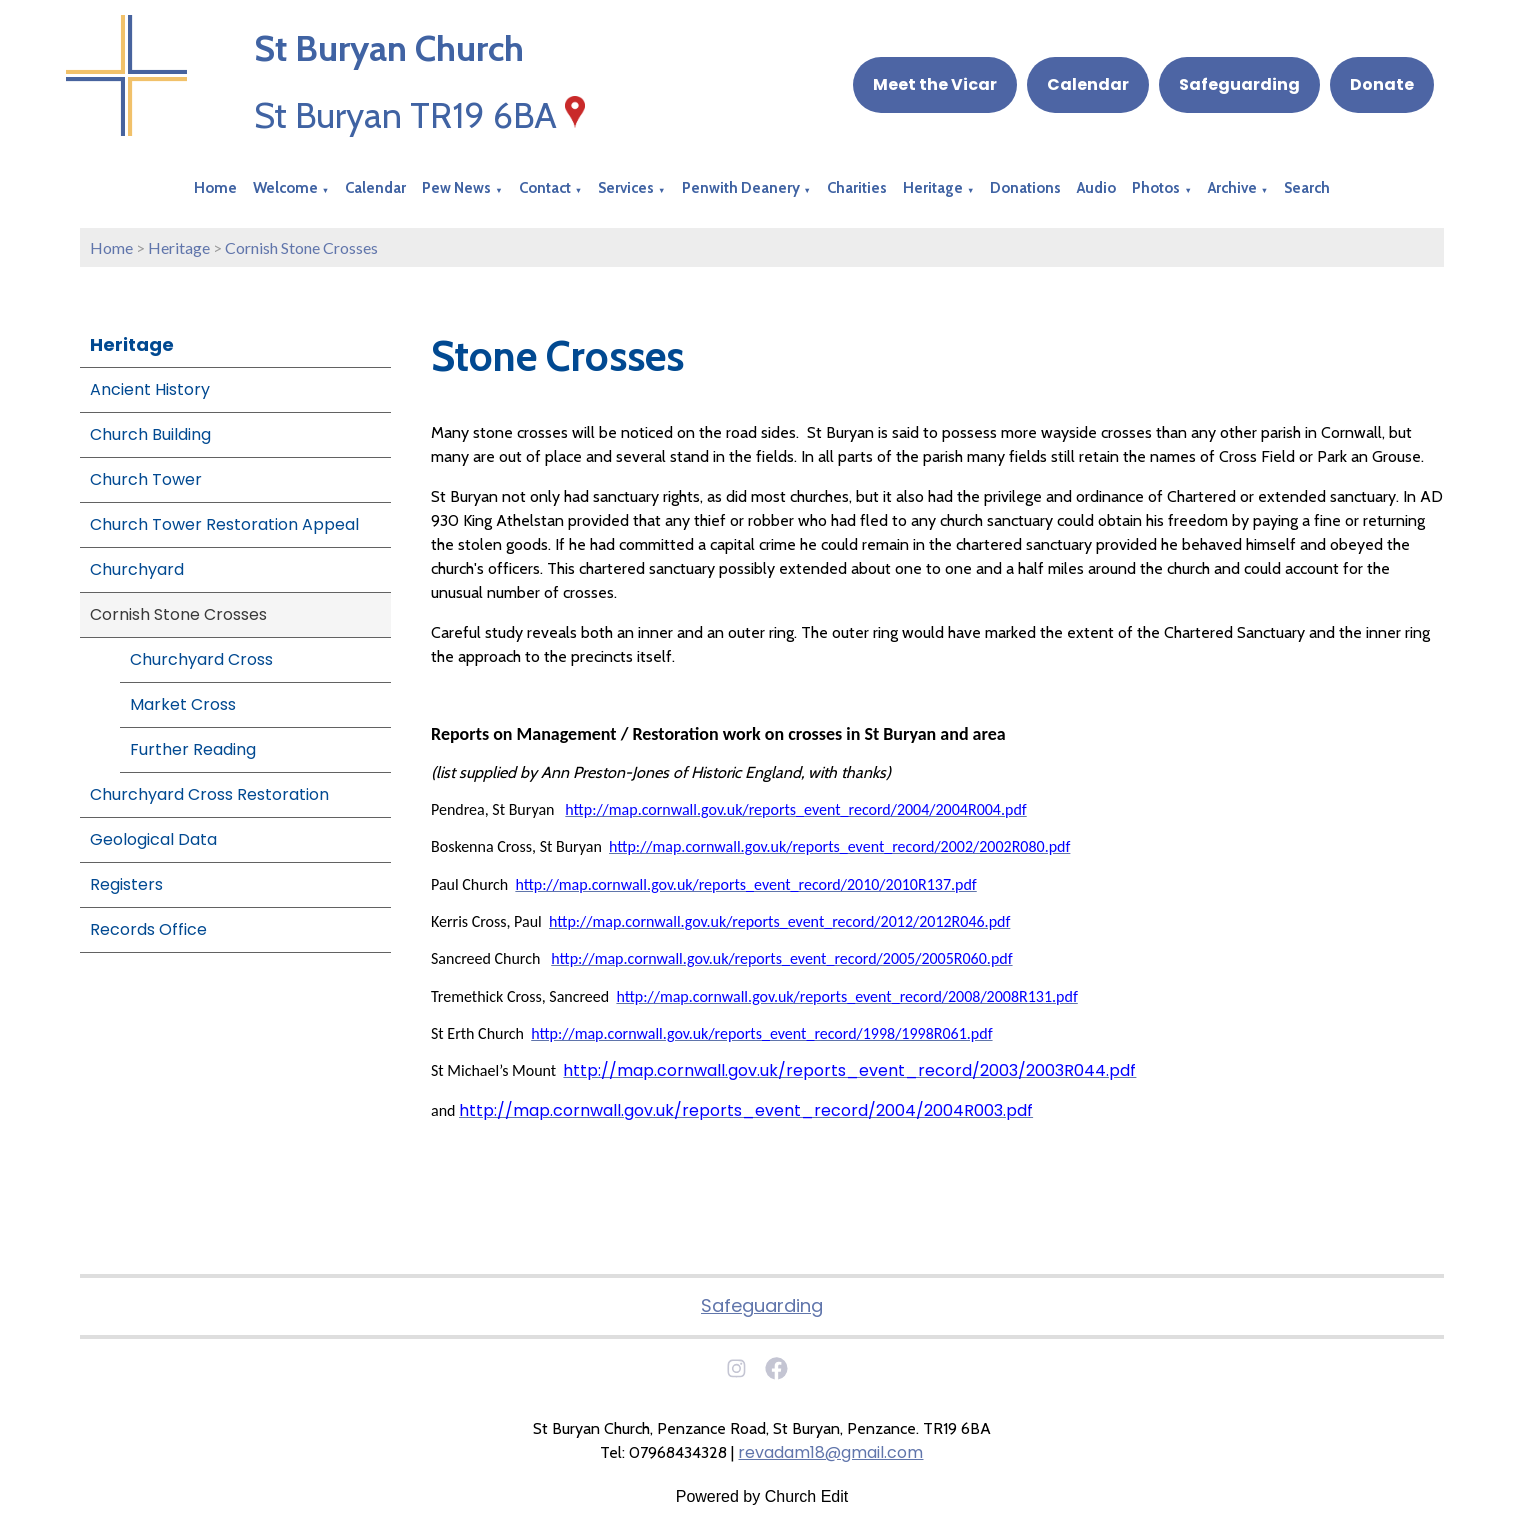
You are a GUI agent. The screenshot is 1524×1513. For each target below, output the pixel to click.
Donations (1025, 188)
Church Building (150, 434)
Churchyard (137, 569)
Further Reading (193, 749)
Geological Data (153, 839)
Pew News (456, 188)
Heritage (933, 188)
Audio (1096, 188)
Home (215, 188)
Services (626, 188)
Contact (545, 188)
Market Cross (183, 704)
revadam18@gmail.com (830, 1452)
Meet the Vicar (935, 84)
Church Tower (146, 479)
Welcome (285, 188)
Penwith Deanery (741, 188)
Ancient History (150, 389)
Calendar (1088, 84)
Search (1307, 188)
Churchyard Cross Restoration (209, 794)
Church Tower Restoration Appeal (224, 524)
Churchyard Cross (201, 659)
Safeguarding (1239, 84)
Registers (126, 884)
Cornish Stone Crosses (301, 247)
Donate (1382, 84)
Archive (1232, 188)
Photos (1156, 188)
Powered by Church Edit (762, 1496)
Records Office (148, 929)
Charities (857, 188)
